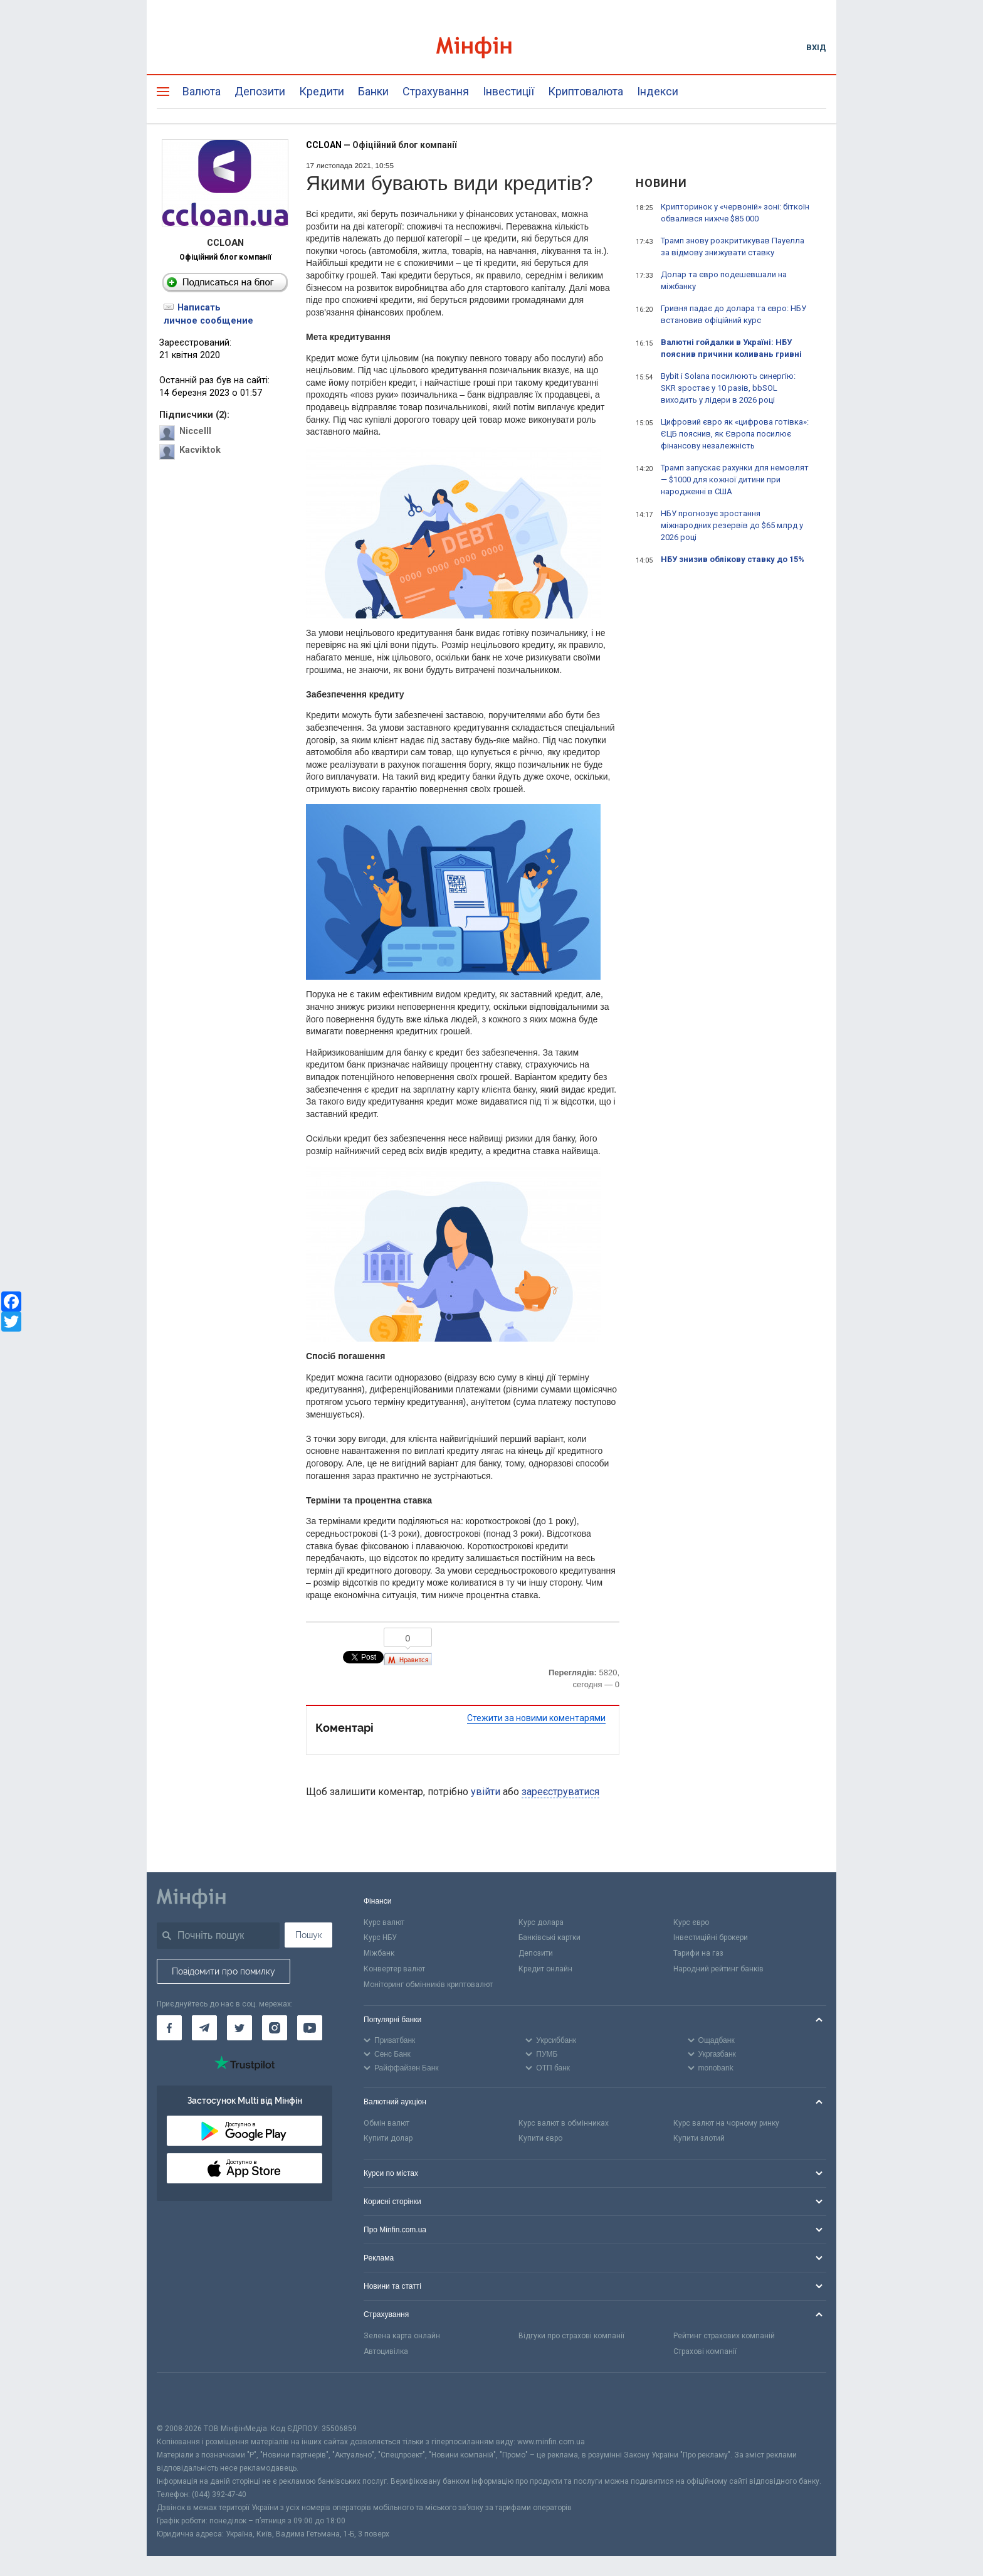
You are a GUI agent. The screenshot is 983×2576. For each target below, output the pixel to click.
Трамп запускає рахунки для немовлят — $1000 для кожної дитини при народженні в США (735, 479)
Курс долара (541, 1922)
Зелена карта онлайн (402, 2335)
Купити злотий (699, 2138)
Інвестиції (508, 91)
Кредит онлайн (545, 1968)
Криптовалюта (585, 91)
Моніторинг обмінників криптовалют (428, 1984)
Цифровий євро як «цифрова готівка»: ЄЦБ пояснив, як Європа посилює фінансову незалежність (735, 433)
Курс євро (691, 1922)
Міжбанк (379, 1953)
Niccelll (195, 431)
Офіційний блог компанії (225, 257)
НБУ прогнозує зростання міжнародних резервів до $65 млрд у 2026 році (732, 525)
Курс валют (384, 1922)
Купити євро (540, 2138)
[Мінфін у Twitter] (239, 2027)
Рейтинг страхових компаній (724, 2335)
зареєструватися (560, 1792)
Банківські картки (549, 1937)
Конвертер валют (394, 1968)
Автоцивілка (386, 2351)
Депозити (259, 91)
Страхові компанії (705, 2351)
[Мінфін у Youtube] (309, 2027)
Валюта (201, 91)
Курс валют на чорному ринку (726, 2123)
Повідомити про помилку (223, 1971)
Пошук (308, 1935)
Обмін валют (386, 2123)
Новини (661, 182)
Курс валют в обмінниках (563, 2123)
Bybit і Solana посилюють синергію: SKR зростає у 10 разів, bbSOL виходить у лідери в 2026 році (728, 388)
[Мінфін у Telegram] (204, 2027)
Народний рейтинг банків (718, 1968)
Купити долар (388, 2138)
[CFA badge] (185, 2397)
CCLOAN (324, 145)
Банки (373, 91)
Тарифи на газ (698, 1953)
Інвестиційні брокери (710, 1937)
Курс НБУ (380, 1937)
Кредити (321, 91)
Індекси (657, 91)
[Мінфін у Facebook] (169, 2027)
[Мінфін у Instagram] (274, 2027)
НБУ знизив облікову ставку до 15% (732, 559)
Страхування (435, 91)
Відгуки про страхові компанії (571, 2335)
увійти (485, 1792)
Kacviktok (200, 450)
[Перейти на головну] (491, 47)
